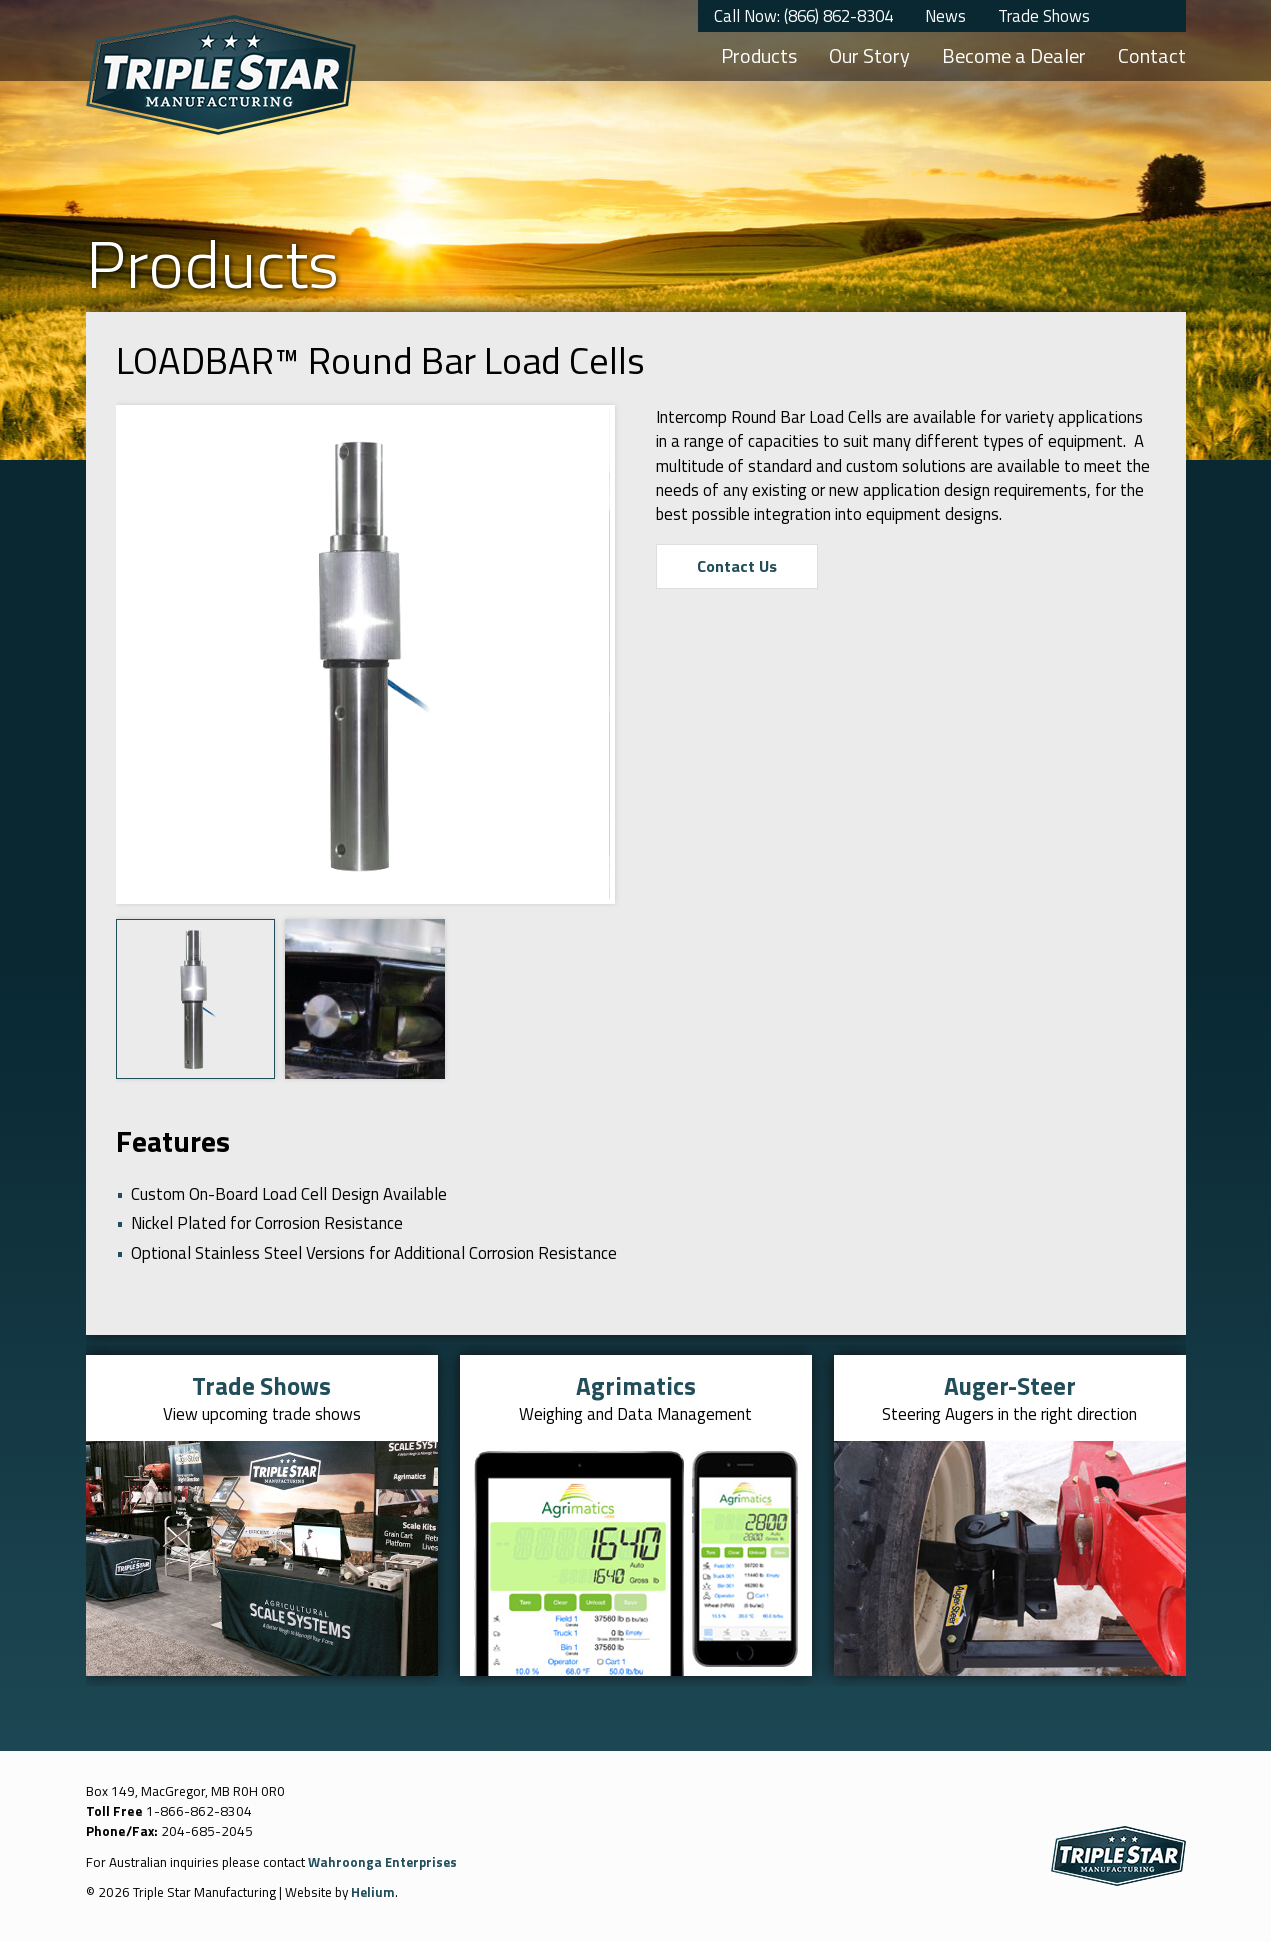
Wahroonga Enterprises (385, 1861)
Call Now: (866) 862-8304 (803, 16)
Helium (373, 1892)
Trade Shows (1044, 16)
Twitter (1126, 16)
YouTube (1166, 16)
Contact (1152, 55)
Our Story (869, 55)
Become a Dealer (1014, 55)
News (945, 16)
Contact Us (738, 567)
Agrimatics (635, 1385)
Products (759, 55)
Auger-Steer (1010, 1385)
